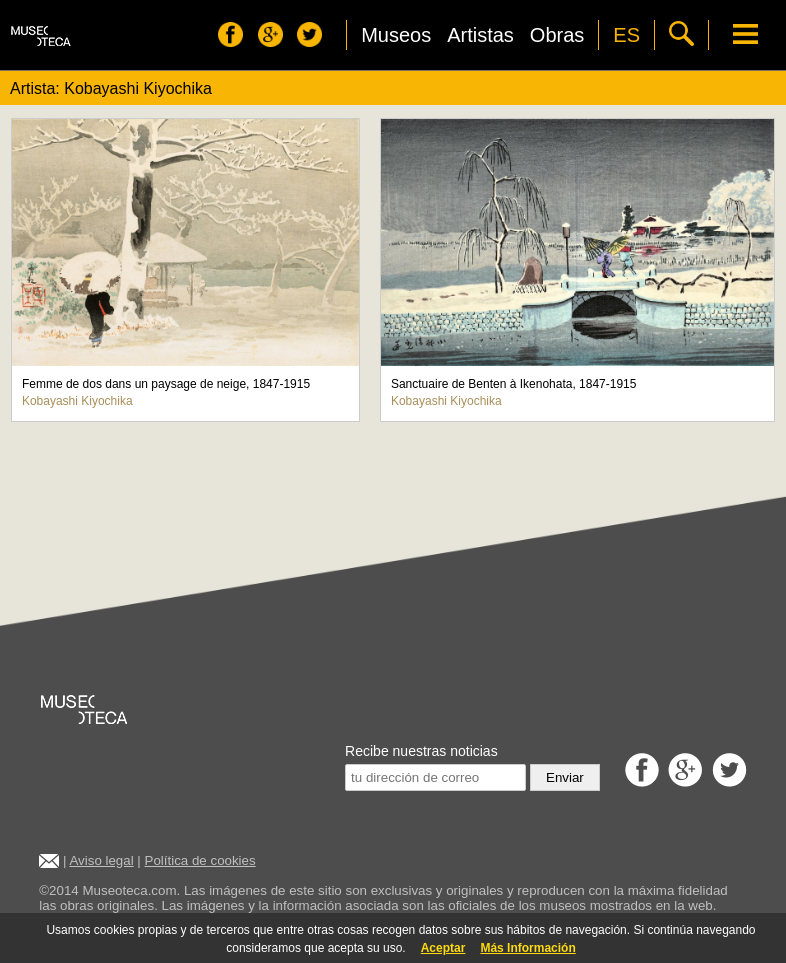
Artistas (480, 35)
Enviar (565, 777)
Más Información (527, 948)
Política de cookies (200, 860)
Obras (557, 35)
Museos (396, 35)
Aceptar (443, 948)
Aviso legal (101, 860)
